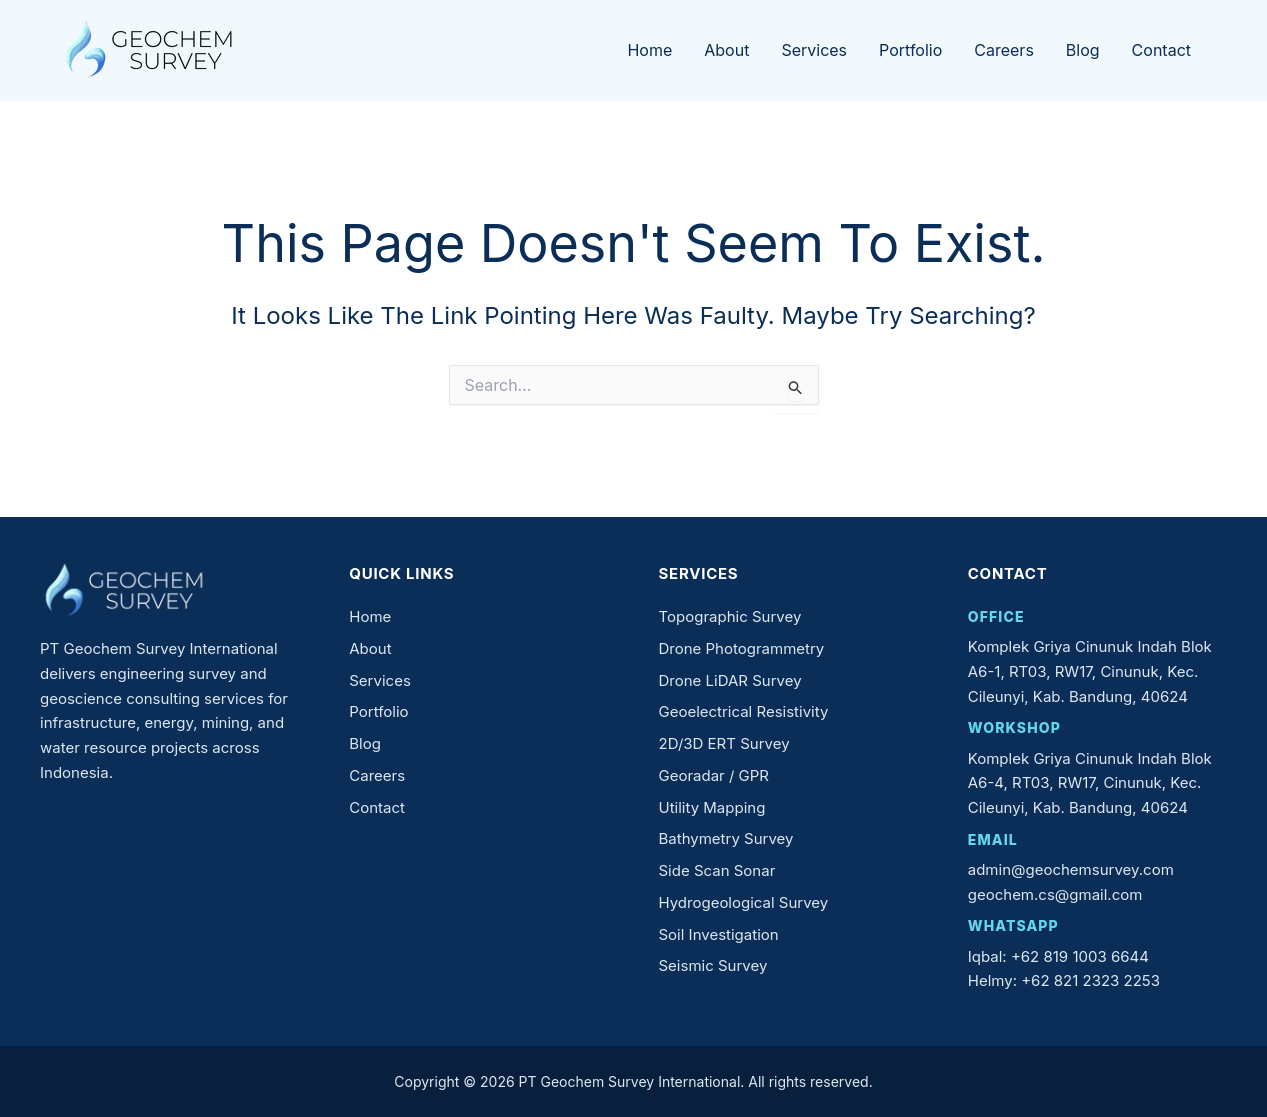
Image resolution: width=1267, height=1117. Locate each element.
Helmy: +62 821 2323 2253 (1064, 980)
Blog (1083, 50)
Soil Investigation (719, 934)
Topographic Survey (730, 616)
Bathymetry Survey (726, 838)
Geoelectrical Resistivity (744, 711)
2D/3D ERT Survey (724, 743)
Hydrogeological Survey (744, 902)
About (726, 50)
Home (649, 50)
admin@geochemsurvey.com (1071, 869)
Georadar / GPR (714, 775)
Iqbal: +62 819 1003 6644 (1058, 956)
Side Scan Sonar (717, 870)
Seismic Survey (713, 965)
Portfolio (910, 50)
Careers (1004, 50)
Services (814, 50)
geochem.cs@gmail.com (1055, 894)
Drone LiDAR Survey (730, 680)
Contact (1161, 50)
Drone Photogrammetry (742, 648)
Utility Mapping (712, 807)
